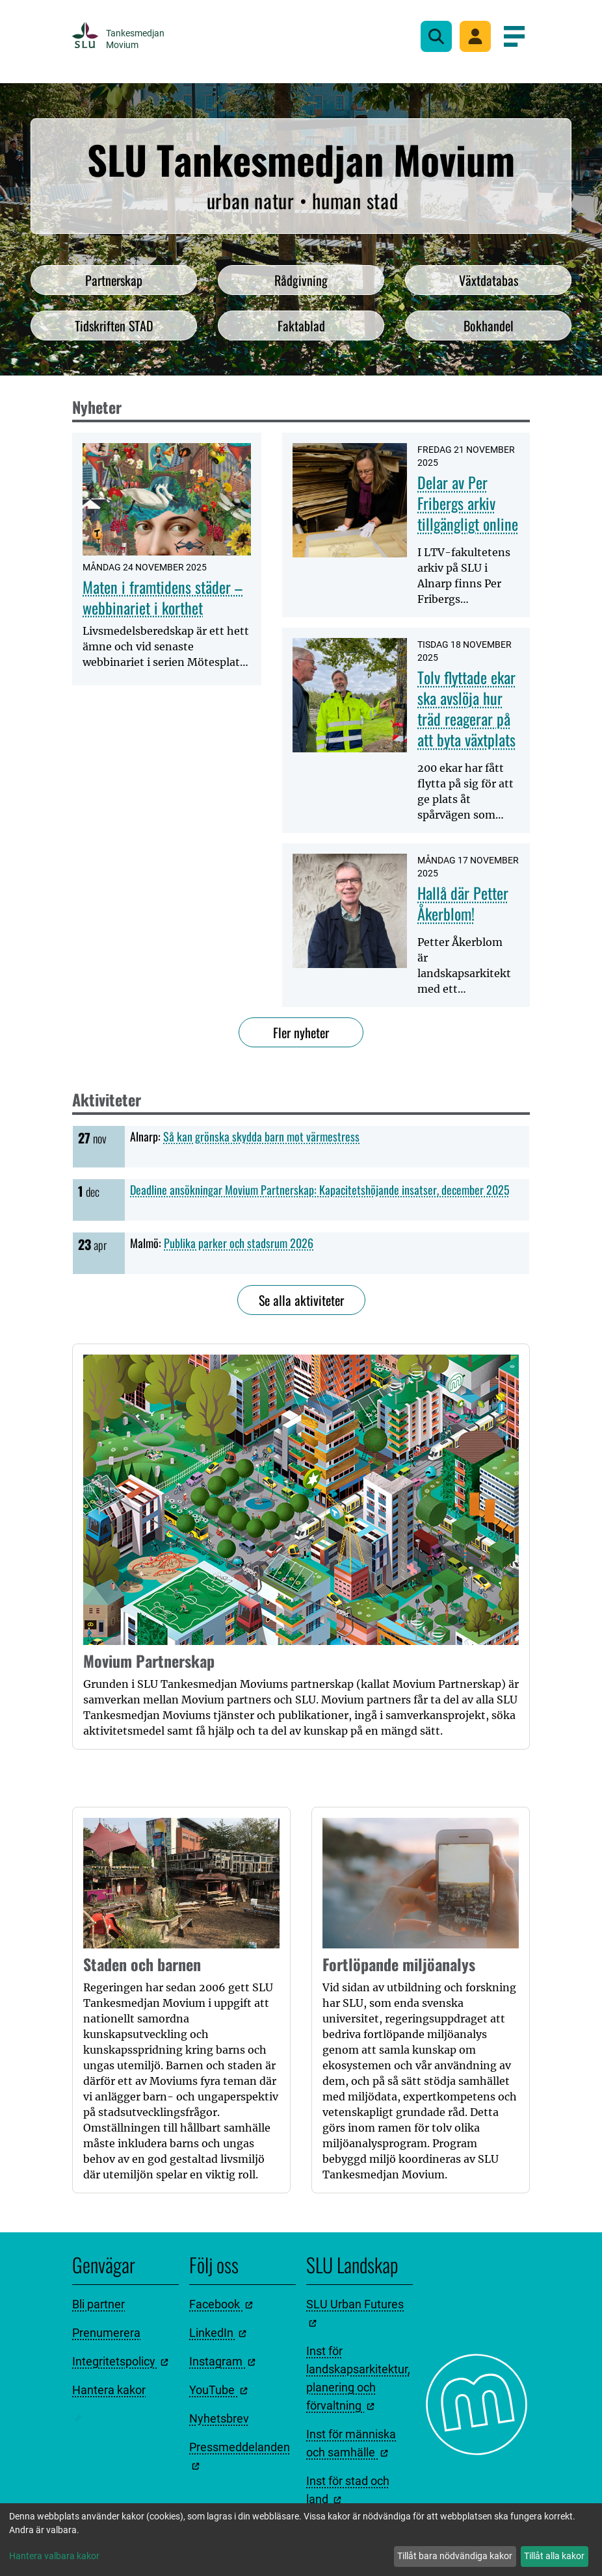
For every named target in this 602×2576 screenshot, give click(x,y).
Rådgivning (301, 280)
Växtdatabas (488, 280)
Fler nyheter (301, 1032)
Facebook (221, 2304)
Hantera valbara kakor (54, 2556)
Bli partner (98, 2304)
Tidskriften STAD (114, 325)
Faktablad (301, 325)
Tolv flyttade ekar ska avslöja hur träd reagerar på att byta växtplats (466, 708)
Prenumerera (106, 2333)
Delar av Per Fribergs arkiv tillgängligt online (467, 503)
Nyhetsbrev (219, 2418)
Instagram (222, 2361)
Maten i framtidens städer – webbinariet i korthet (162, 597)
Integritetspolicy (120, 2361)
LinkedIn (217, 2333)
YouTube (218, 2390)
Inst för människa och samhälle (351, 2443)
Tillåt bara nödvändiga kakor (454, 2556)
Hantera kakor (109, 2390)
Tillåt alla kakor (554, 2556)
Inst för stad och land (347, 2490)
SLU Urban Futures (355, 2312)
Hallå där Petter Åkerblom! (462, 903)
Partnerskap (113, 280)
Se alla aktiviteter (301, 1300)
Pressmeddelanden (239, 2455)
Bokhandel (489, 325)
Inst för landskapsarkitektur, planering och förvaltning (358, 2378)
